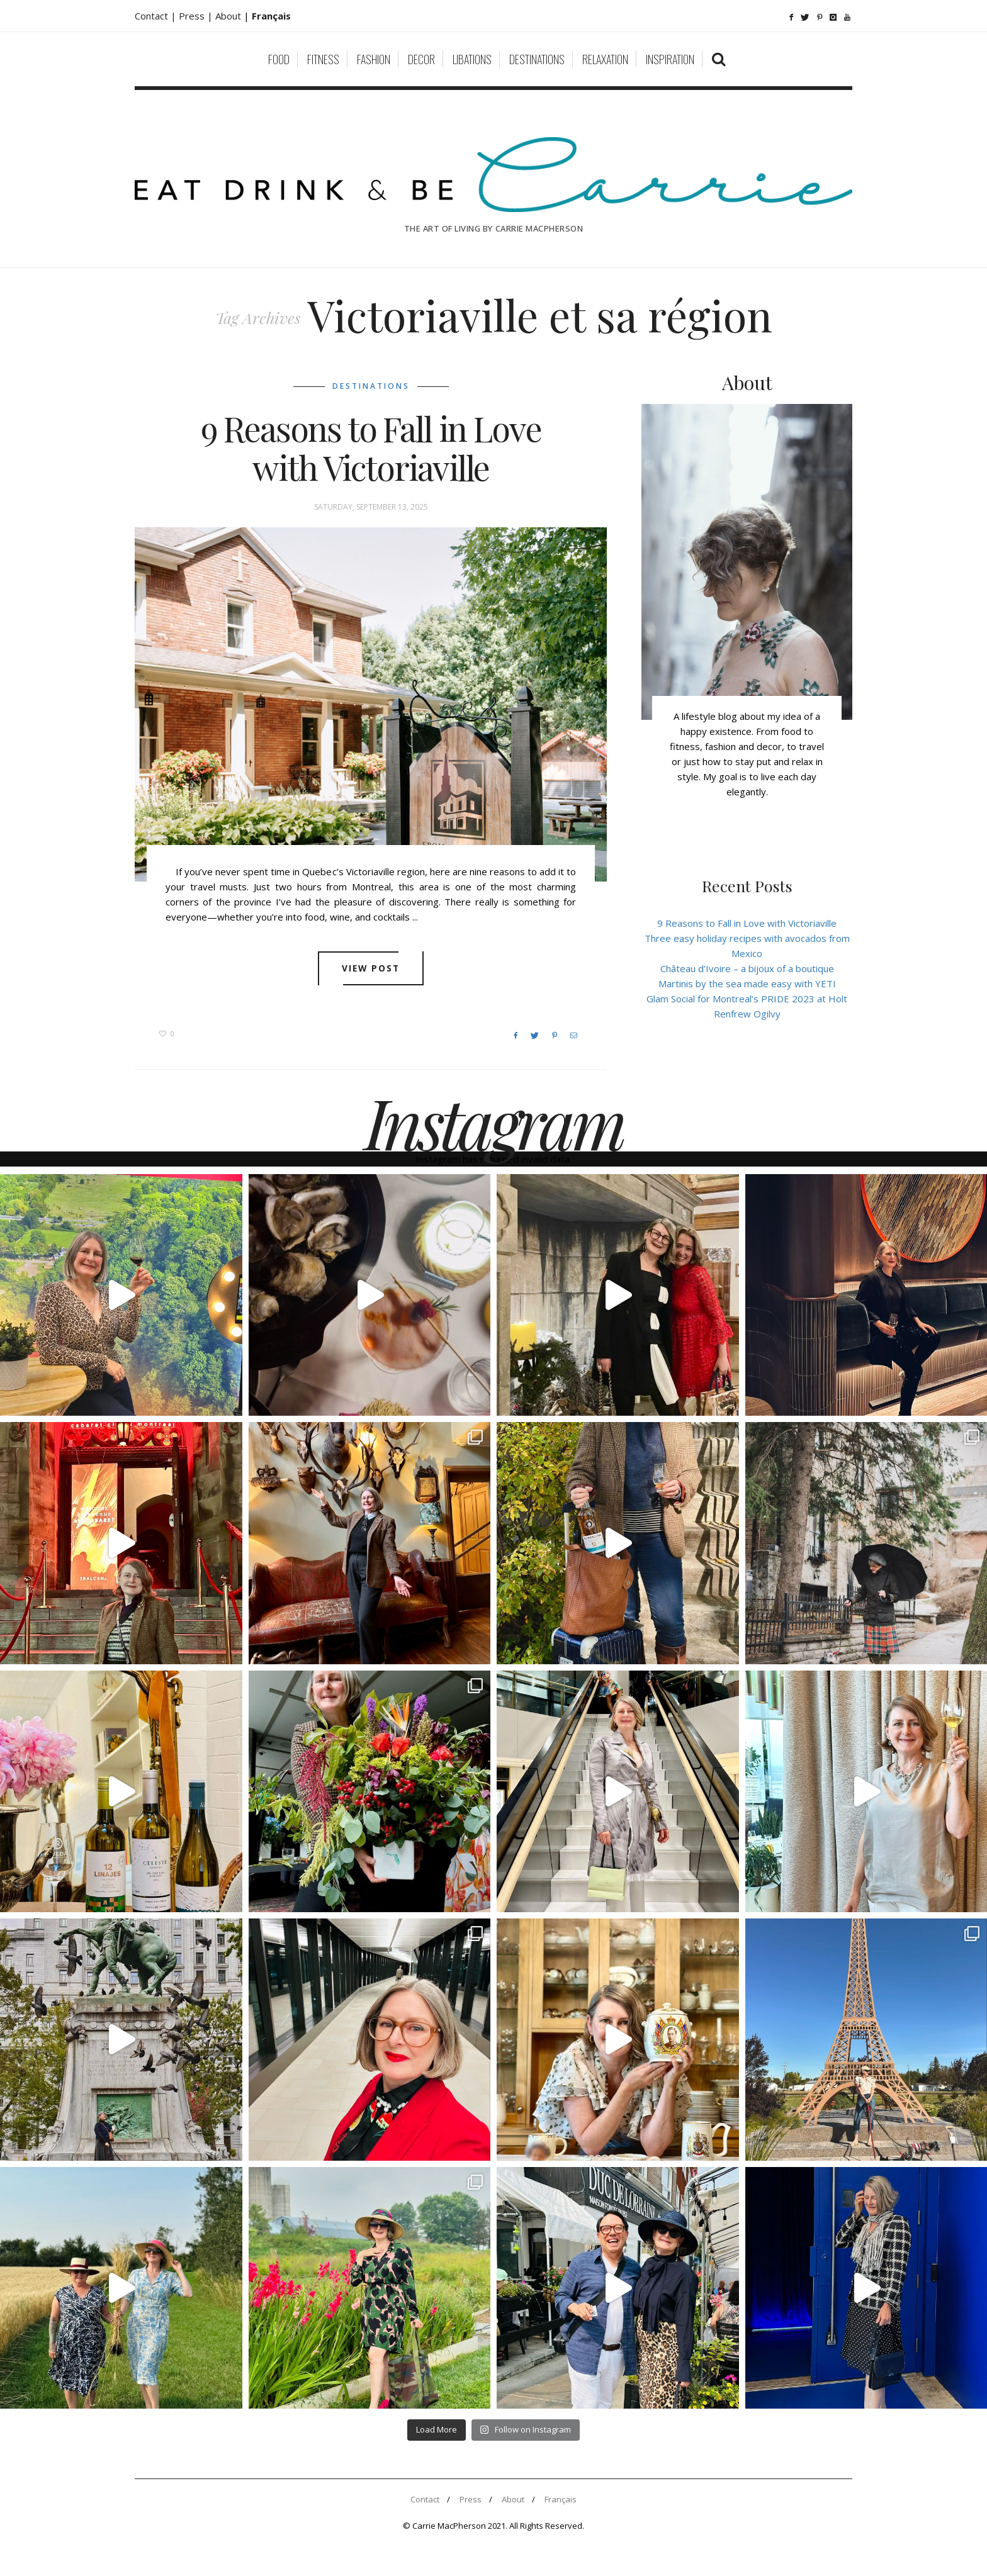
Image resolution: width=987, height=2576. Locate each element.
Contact (424, 2499)
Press (471, 2499)
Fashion (373, 59)
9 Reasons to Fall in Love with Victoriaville (371, 448)
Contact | (157, 15)
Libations (472, 59)
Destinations (537, 59)
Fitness (323, 59)
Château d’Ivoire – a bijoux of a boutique (747, 968)
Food (279, 59)
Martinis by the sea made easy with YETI (747, 983)
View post (371, 968)
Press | (197, 15)
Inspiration (670, 59)
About (229, 15)
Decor (421, 59)
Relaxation (605, 59)
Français (560, 2499)
